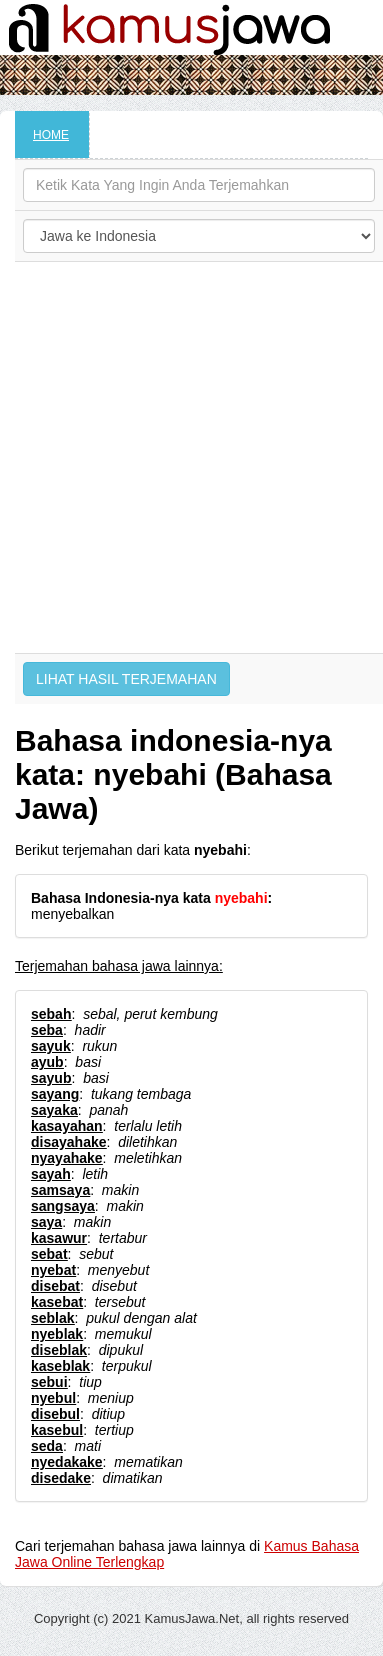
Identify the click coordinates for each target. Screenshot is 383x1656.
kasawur (59, 1238)
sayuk (51, 1046)
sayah (51, 1174)
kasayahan (67, 1126)
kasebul (57, 1430)
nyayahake (67, 1158)
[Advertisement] (187, 457)
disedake (61, 1478)
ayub (47, 1062)
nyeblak (57, 1334)
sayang (55, 1094)
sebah (51, 1014)
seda (47, 1446)
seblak (53, 1318)
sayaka (54, 1110)
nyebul (53, 1398)
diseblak (59, 1350)
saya (46, 1222)
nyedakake (67, 1462)
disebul (55, 1414)
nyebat (53, 1270)
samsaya (60, 1190)
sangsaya (63, 1206)
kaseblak (60, 1366)
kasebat (57, 1302)
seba (47, 1030)
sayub (51, 1078)
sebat (49, 1254)
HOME (51, 135)
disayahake (69, 1142)
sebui (49, 1382)
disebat (55, 1286)
